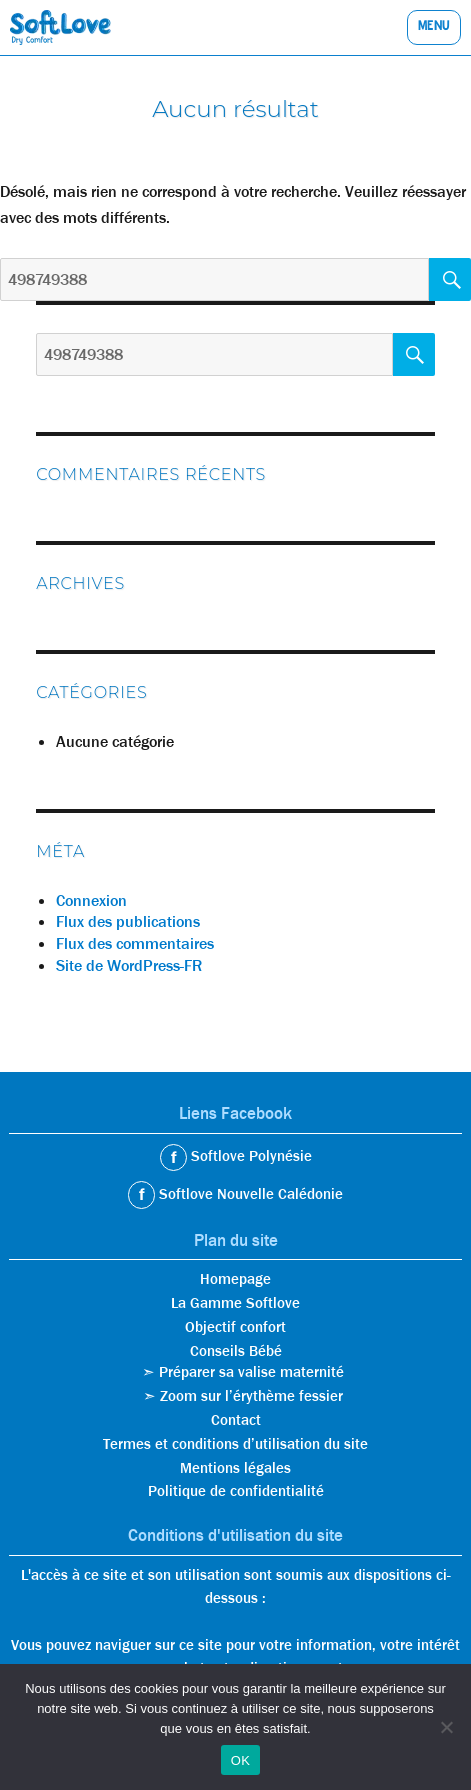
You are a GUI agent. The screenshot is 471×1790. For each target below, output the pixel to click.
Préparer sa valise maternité (251, 1372)
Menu (434, 27)
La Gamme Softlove (235, 1303)
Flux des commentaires (135, 943)
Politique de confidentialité (236, 1491)
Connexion (91, 900)
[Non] (446, 1727)
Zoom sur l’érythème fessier (251, 1396)
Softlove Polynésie (249, 1156)
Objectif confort (235, 1327)
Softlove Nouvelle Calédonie (249, 1194)
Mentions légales (235, 1468)
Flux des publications (128, 921)
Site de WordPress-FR (129, 965)
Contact (236, 1420)
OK (240, 1760)
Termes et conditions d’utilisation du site (235, 1444)
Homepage (235, 1279)
